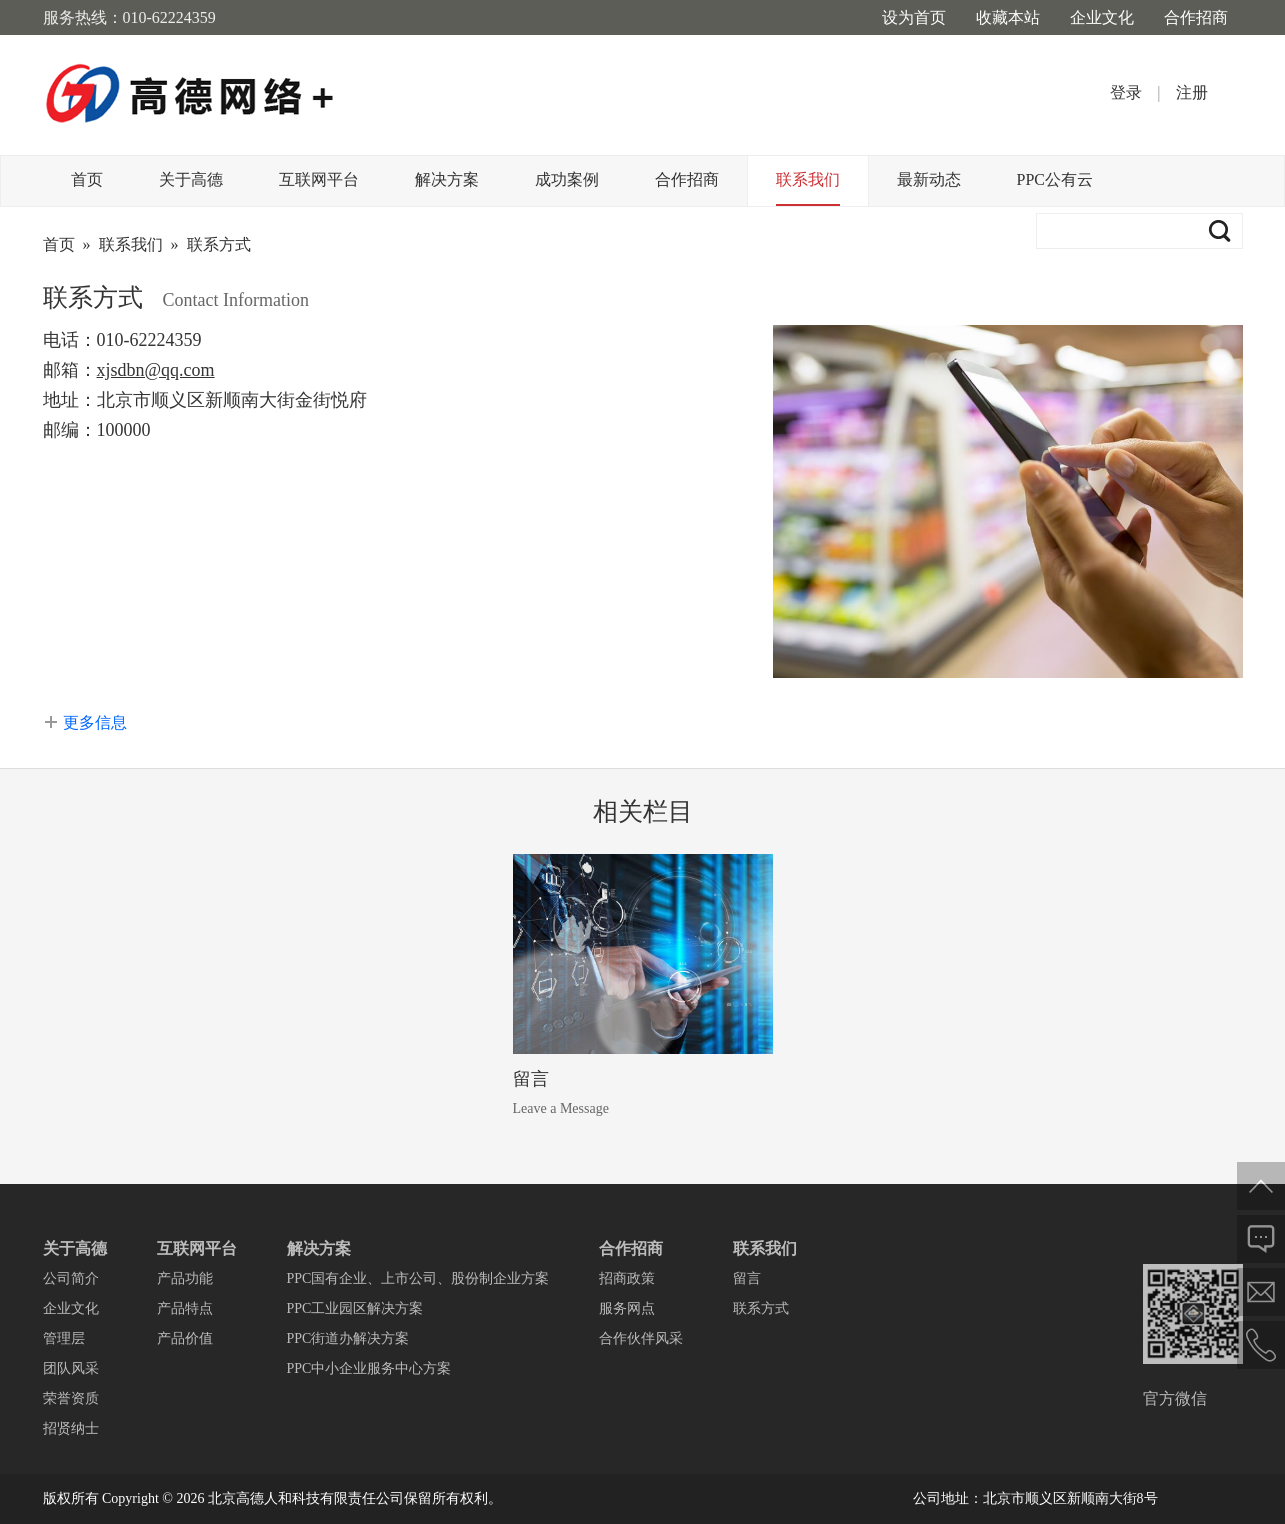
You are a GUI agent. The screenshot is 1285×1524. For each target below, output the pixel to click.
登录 (1126, 92)
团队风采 (71, 1368)
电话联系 (1261, 1345)
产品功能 (185, 1278)
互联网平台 (319, 179)
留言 (531, 1079)
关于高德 (191, 179)
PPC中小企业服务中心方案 (369, 1368)
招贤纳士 (71, 1428)
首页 (87, 179)
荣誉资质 (71, 1398)
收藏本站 (1008, 17)
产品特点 (185, 1308)
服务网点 (627, 1308)
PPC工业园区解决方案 (355, 1308)
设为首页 (914, 17)
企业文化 (1102, 17)
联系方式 (219, 244)
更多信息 (95, 722)
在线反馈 (1261, 1239)
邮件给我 (1261, 1292)
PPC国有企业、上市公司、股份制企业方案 (418, 1278)
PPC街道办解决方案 (348, 1338)
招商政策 (627, 1278)
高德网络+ (190, 95)
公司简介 (71, 1278)
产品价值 (185, 1338)
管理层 (64, 1338)
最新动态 (929, 179)
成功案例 (567, 179)
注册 (1192, 92)
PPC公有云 (1055, 179)
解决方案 (447, 179)
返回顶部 (1261, 1186)
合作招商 (1196, 17)
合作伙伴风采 (641, 1338)
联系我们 (808, 179)
